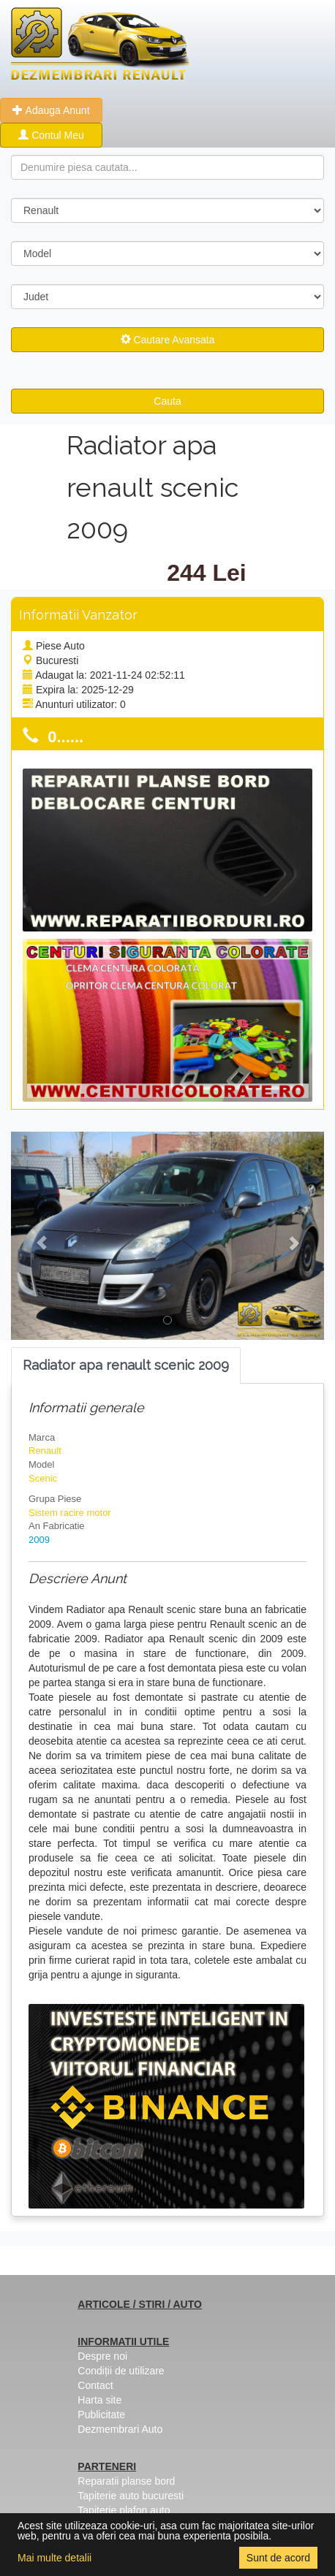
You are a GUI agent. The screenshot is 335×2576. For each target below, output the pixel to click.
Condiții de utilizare (121, 2371)
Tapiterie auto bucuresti (131, 2495)
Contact (95, 2385)
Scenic (43, 1478)
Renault (45, 1450)
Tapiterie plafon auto (124, 2510)
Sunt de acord (278, 2558)
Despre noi (102, 2356)
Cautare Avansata (168, 340)
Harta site (99, 2400)
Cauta (167, 401)
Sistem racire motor (70, 1512)
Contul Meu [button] (50, 135)
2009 (39, 1539)
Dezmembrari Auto (120, 2429)
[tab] (126, 1365)
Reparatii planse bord (126, 2481)
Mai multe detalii (54, 2558)
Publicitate (101, 2414)
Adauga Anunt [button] (50, 110)
